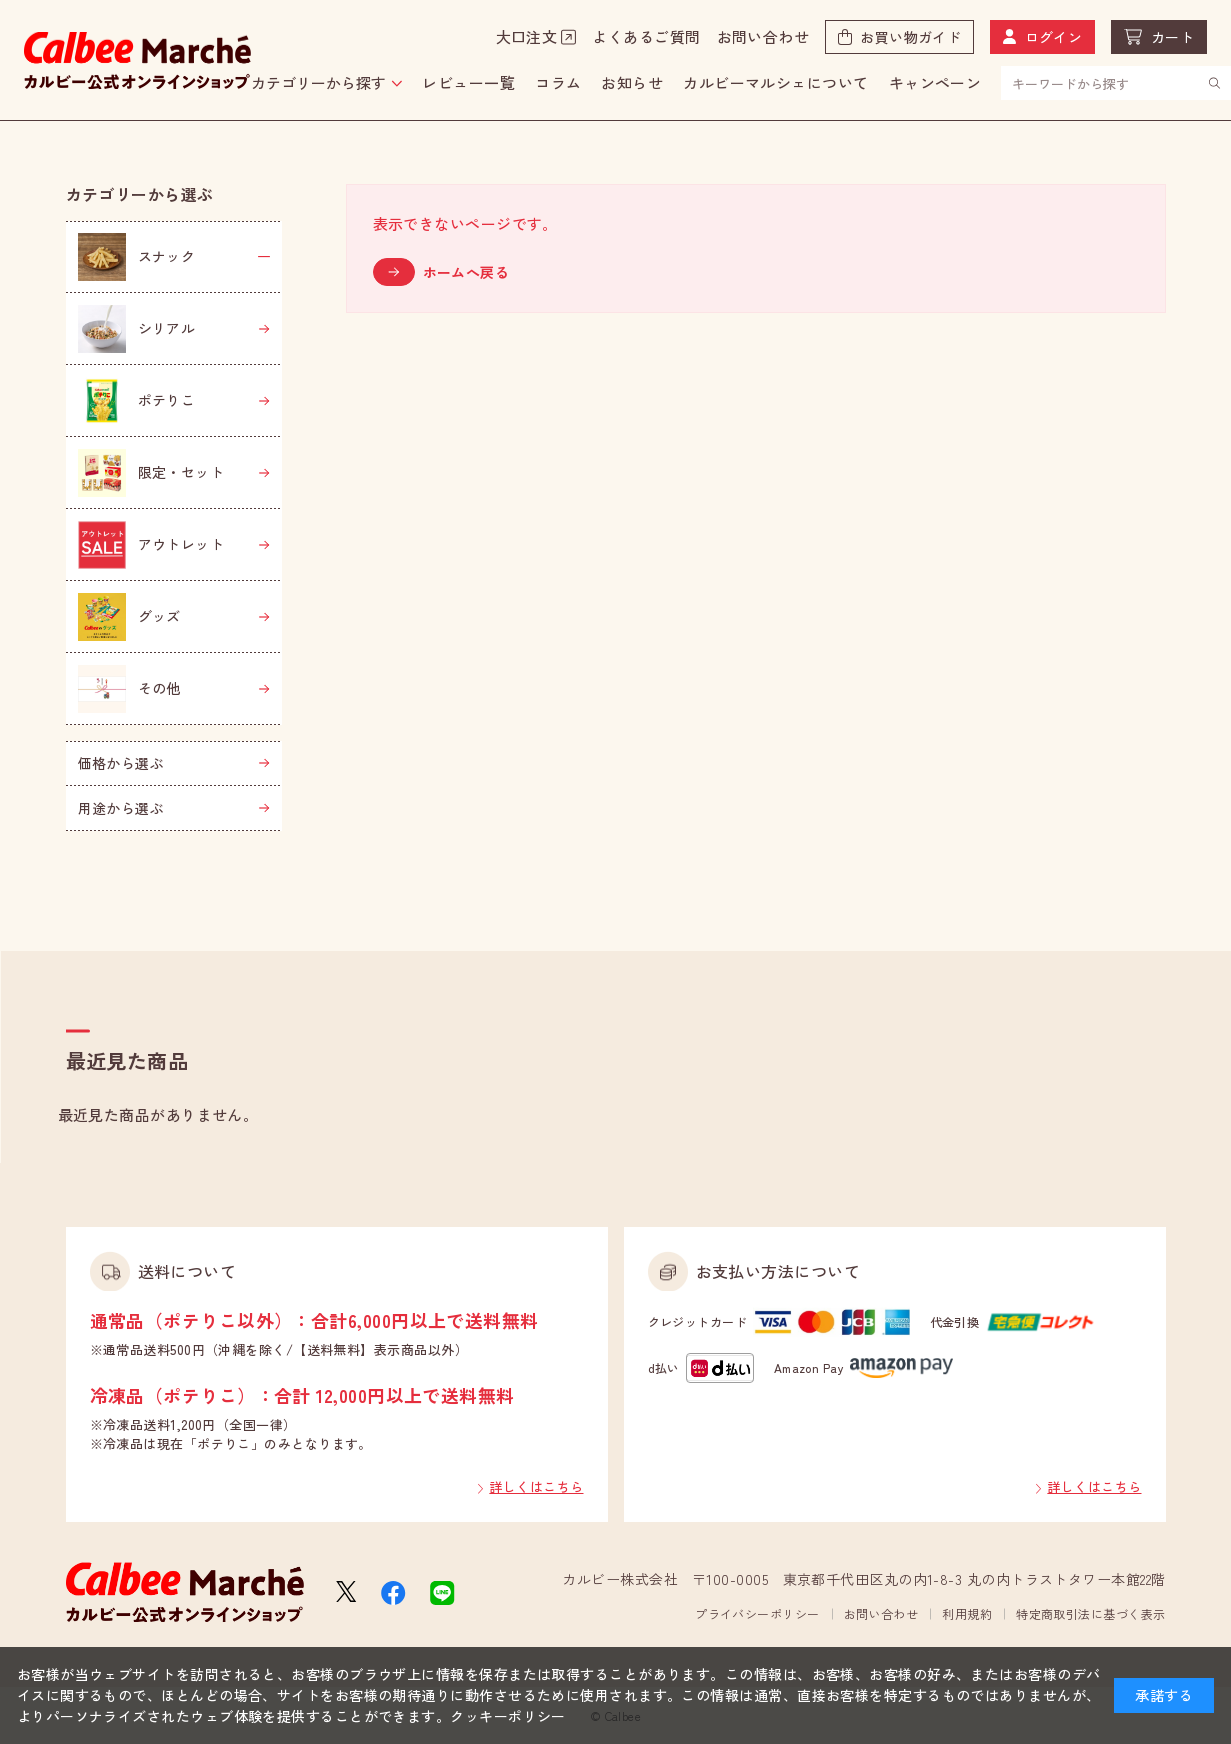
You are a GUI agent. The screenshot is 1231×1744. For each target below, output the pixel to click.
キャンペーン (935, 82)
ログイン (1054, 37)
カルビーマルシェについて (775, 82)
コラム (558, 82)
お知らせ (632, 82)
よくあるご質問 (646, 36)
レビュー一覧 (468, 82)
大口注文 (527, 36)
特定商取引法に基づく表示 (1090, 1613)
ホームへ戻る (466, 272)
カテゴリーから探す (318, 82)
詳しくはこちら (536, 1486)
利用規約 (967, 1613)
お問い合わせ (763, 36)
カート (1172, 37)
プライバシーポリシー (757, 1613)
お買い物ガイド (910, 37)
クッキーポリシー (508, 1716)
